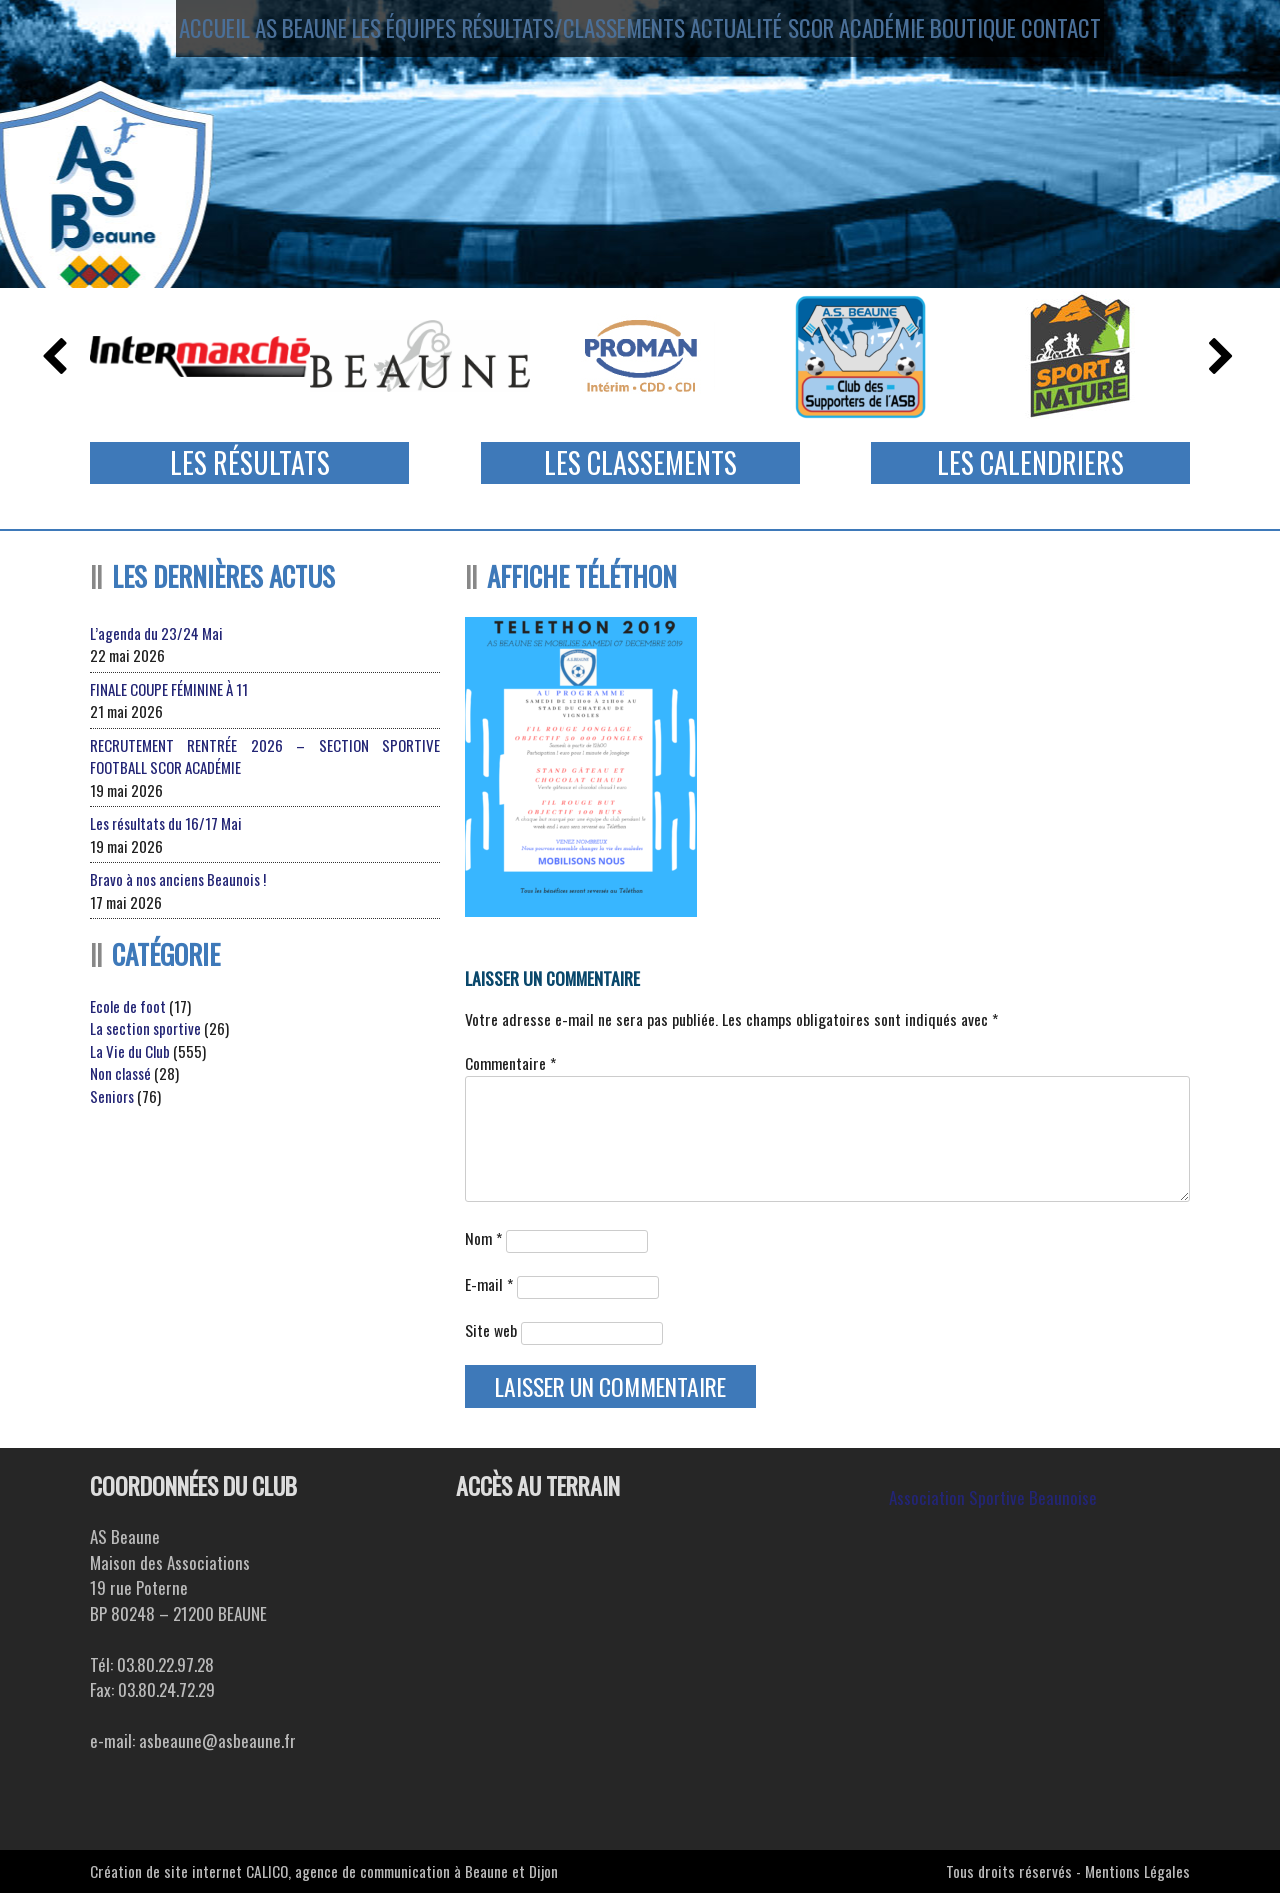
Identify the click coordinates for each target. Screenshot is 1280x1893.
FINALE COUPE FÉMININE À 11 (169, 689)
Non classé (120, 1073)
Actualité (736, 33)
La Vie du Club (130, 1051)
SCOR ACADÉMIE (868, 33)
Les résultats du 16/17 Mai (166, 823)
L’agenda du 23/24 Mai (156, 633)
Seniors (112, 1096)
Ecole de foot (128, 1006)
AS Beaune (277, 33)
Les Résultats (250, 462)
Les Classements (640, 462)
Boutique (997, 33)
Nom (483, 1238)
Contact (1104, 33)
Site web (491, 1330)
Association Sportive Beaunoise (993, 1497)
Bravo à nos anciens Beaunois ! (178, 879)
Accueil (172, 33)
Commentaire (510, 1063)
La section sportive (145, 1028)
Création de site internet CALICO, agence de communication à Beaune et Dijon (324, 1871)
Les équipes (396, 33)
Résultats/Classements (568, 33)
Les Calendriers (1030, 462)
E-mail (489, 1284)
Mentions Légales (1137, 1871)
